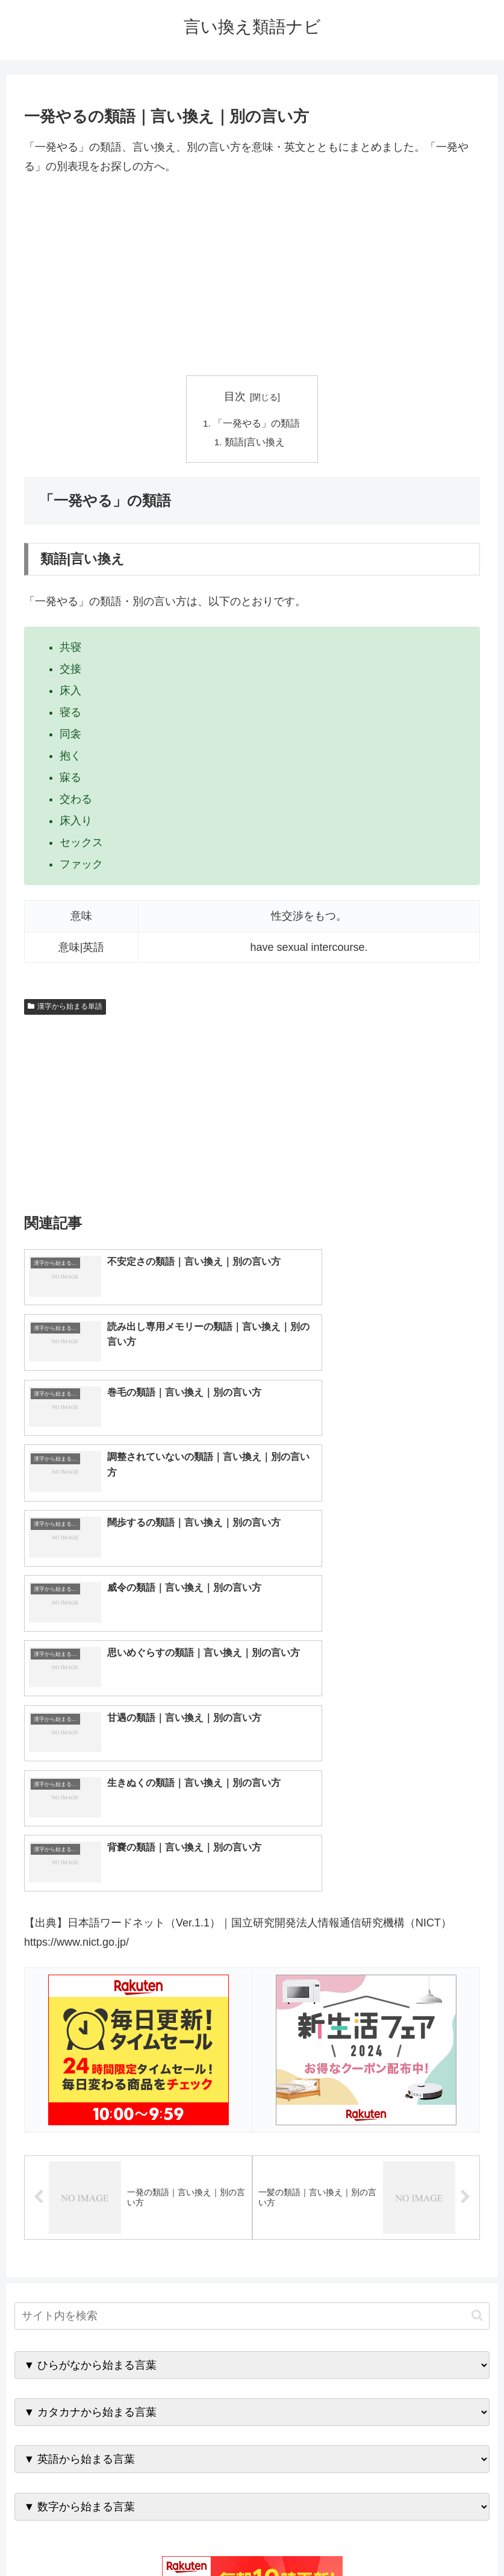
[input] (252, 1997)
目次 (235, 396)
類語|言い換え (255, 443)
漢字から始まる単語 (65, 1008)
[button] (477, 1998)
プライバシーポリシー (296, 2538)
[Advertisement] (252, 276)
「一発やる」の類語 (257, 423)
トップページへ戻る (203, 2538)
